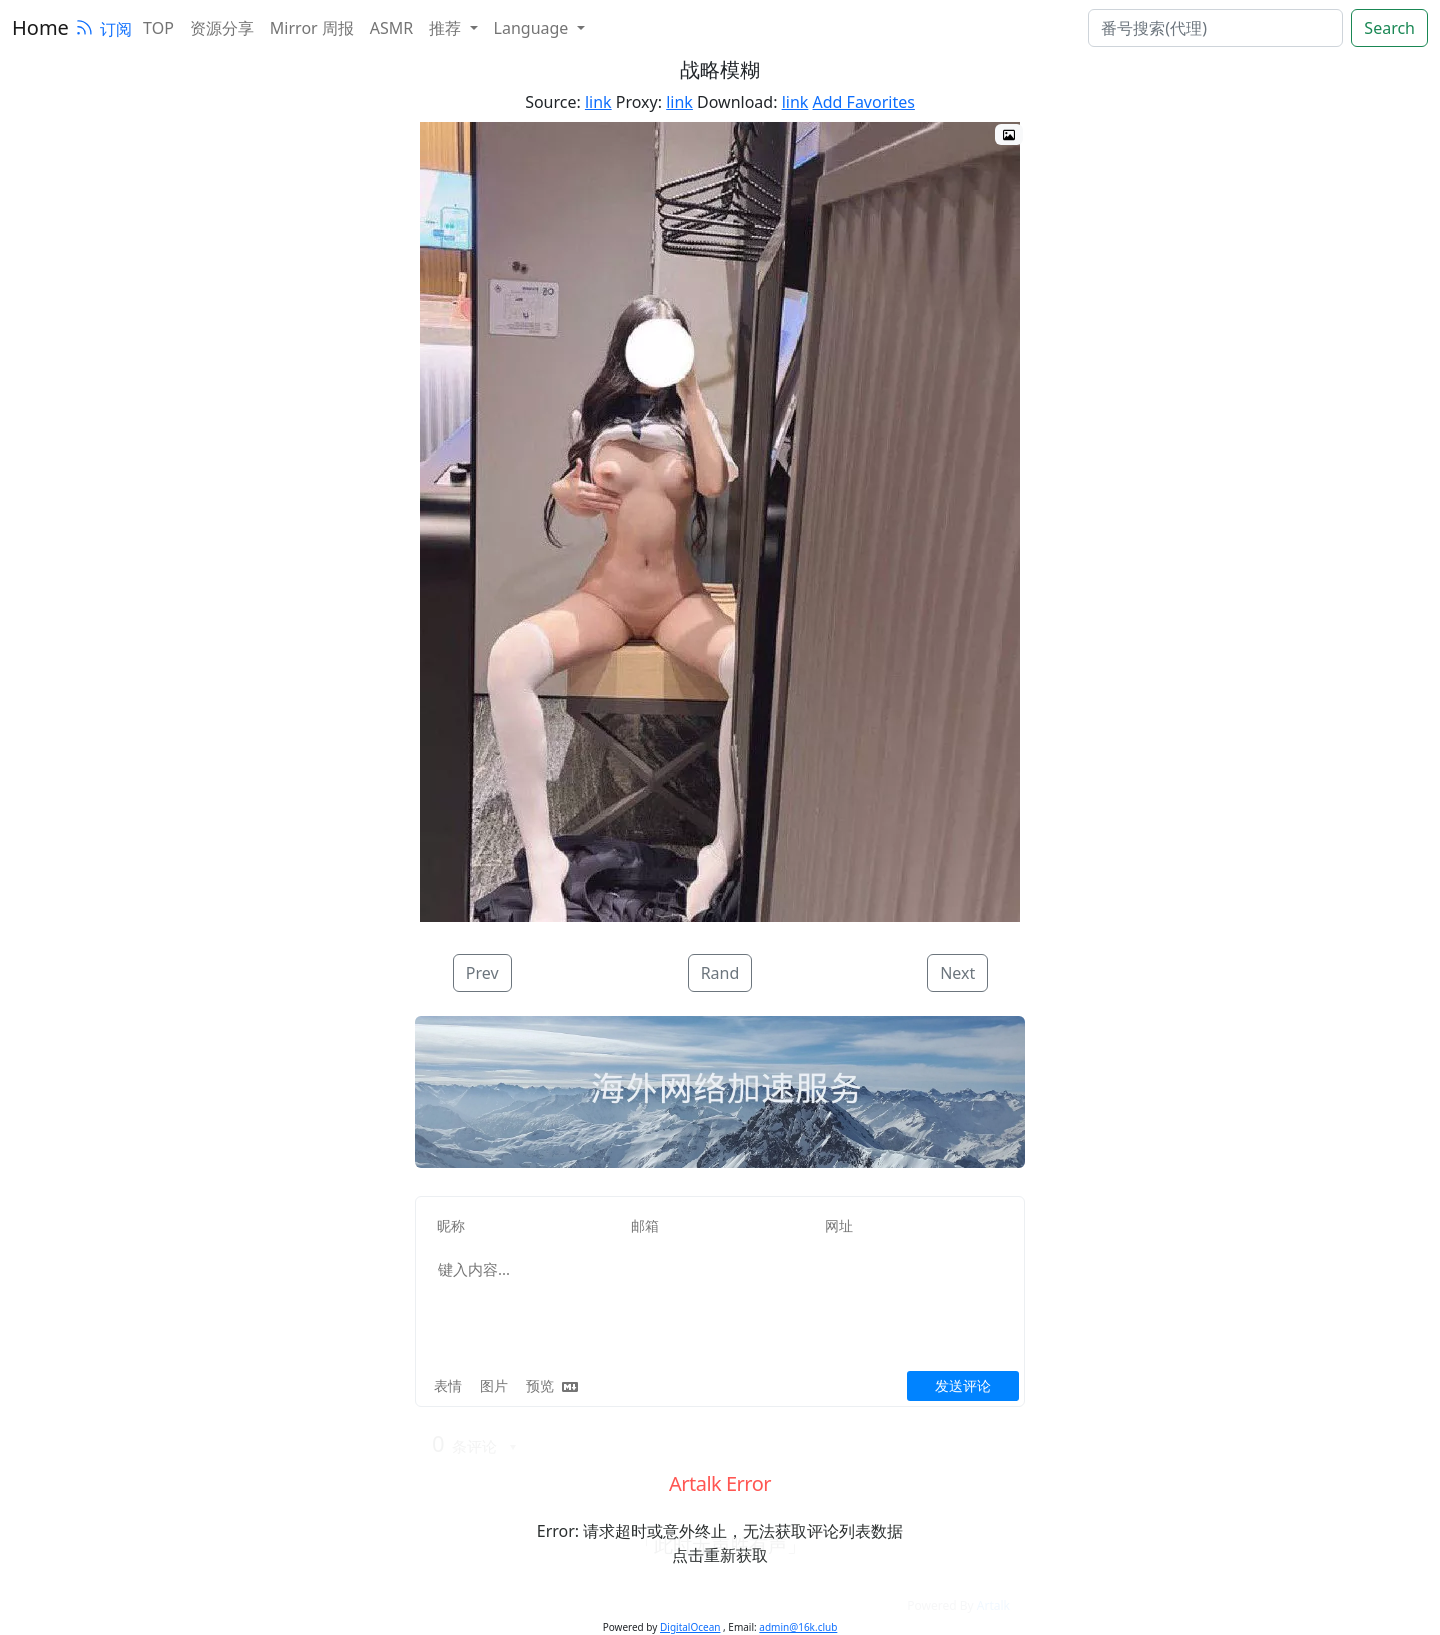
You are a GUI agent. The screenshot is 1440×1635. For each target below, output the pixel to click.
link (598, 102)
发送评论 (963, 1385)
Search (1389, 28)
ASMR (391, 28)
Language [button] (533, 28)
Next (957, 973)
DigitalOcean (690, 1627)
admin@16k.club (798, 1627)
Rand (720, 973)
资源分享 (222, 28)
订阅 (103, 29)
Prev (482, 973)
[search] (1215, 28)
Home (40, 27)
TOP (158, 28)
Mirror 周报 (312, 28)
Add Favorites (864, 102)
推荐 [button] (447, 28)
